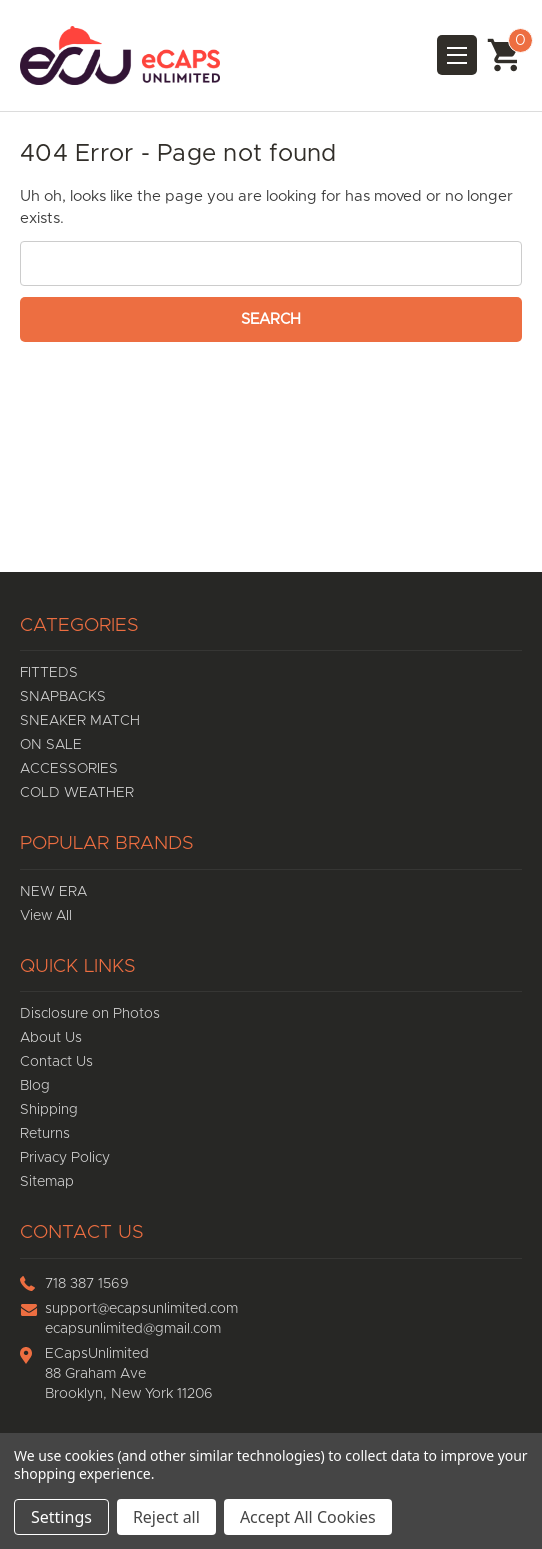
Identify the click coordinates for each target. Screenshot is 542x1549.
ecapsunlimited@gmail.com (133, 1329)
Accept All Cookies (308, 1517)
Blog (35, 1086)
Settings (61, 1517)
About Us (51, 1038)
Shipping (49, 1110)
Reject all (166, 1517)
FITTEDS (49, 673)
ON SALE (51, 745)
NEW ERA (53, 892)
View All (46, 916)
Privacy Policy (65, 1158)
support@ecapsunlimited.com (141, 1309)
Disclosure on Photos (90, 1014)
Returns (45, 1134)
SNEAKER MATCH (80, 721)
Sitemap (47, 1182)
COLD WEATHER (77, 793)
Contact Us (56, 1062)
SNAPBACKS (63, 697)
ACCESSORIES (69, 769)
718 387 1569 (87, 1284)
